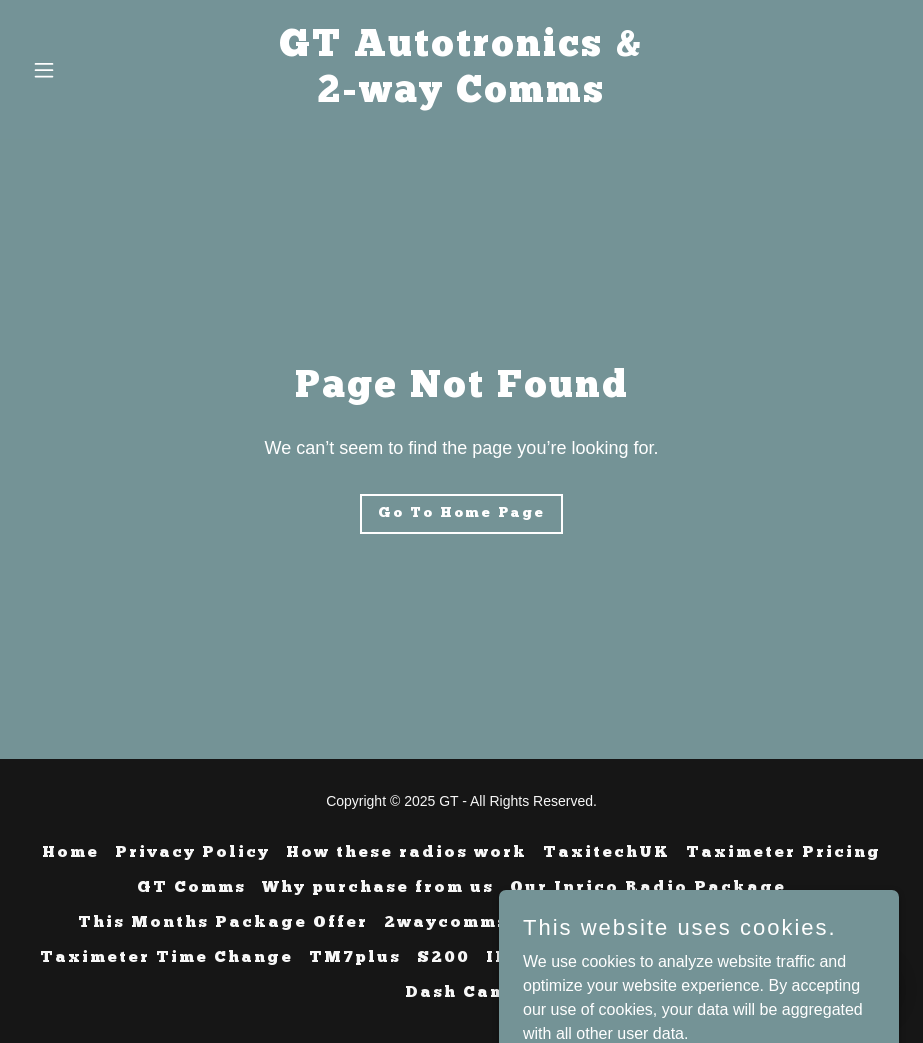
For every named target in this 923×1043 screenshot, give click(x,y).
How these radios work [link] (406, 853)
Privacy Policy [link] (192, 853)
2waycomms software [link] (495, 923)
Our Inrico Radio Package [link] (648, 888)
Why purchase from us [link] (378, 888)
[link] (461, 96)
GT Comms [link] (191, 888)
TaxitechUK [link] (606, 853)
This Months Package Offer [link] (223, 923)
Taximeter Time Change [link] (166, 958)
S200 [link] (443, 958)
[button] (89, 70)
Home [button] (70, 853)
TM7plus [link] (355, 958)
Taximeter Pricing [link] (783, 853)
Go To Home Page (461, 513)
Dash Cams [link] (461, 993)
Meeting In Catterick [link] (734, 923)
